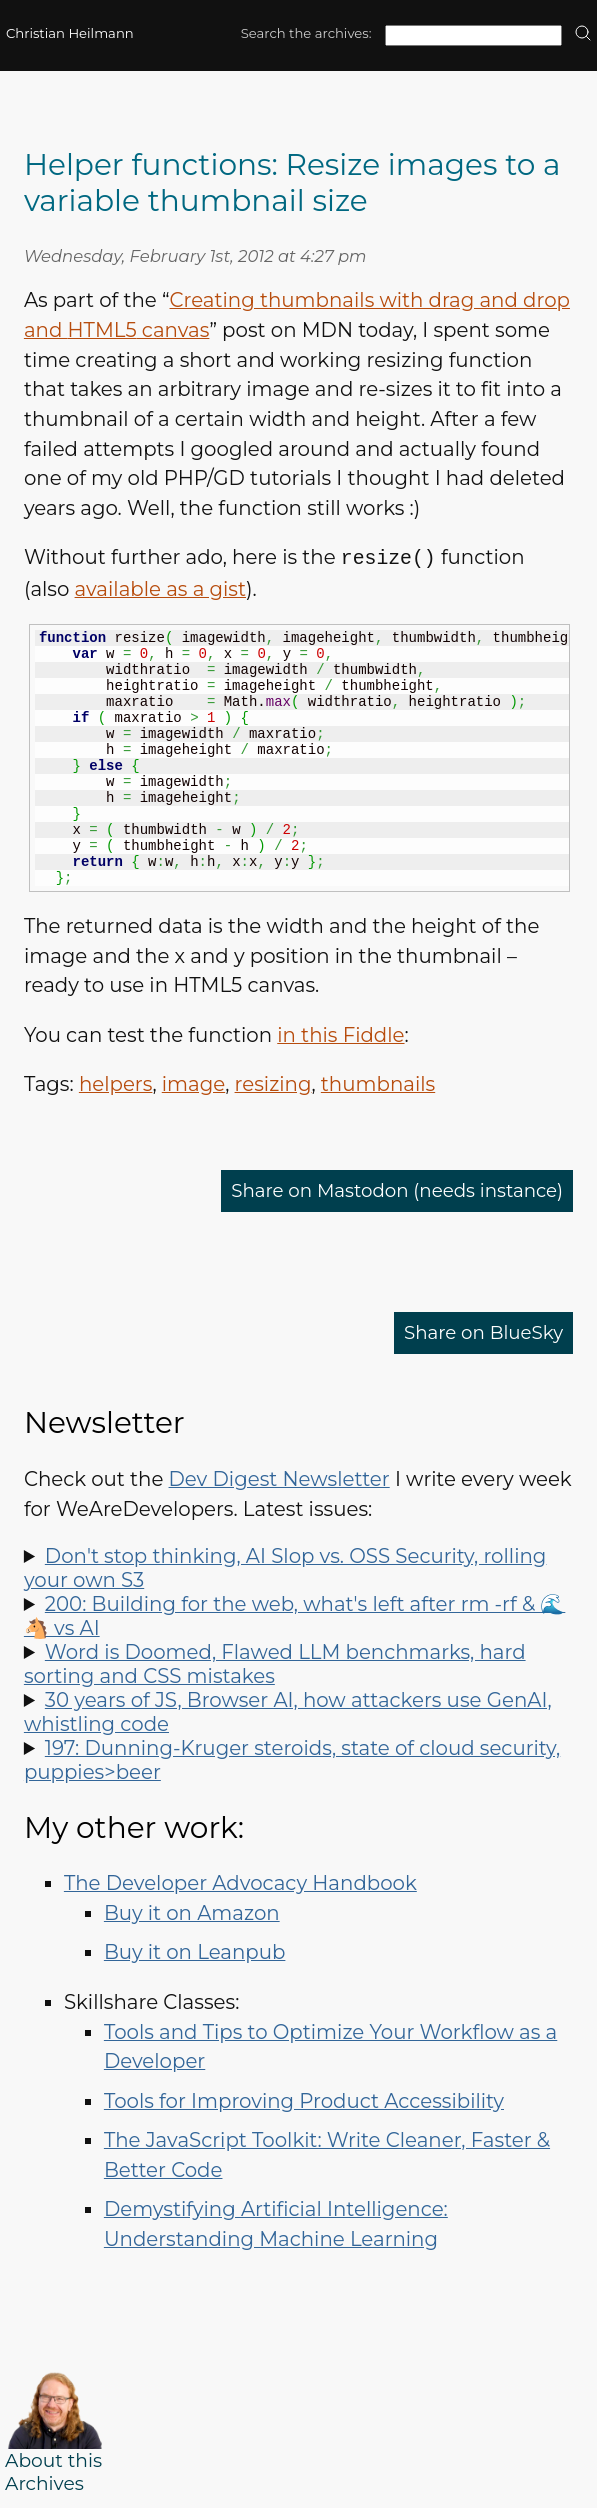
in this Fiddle (340, 1034)
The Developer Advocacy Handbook (240, 1882)
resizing (273, 1083)
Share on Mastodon (383, 1190)
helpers (116, 1083)
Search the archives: (306, 33)
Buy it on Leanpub (195, 1951)
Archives (44, 2482)
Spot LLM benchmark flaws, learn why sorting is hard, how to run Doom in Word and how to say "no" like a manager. (298, 1663)
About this (53, 2459)
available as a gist (160, 588)
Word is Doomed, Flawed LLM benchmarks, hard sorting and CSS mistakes (275, 1663)
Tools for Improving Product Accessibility (304, 2100)
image (193, 1083)
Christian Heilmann (70, 33)
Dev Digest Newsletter (279, 1478)
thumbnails (378, 1083)
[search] (583, 34)
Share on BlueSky (477, 1332)
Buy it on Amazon (192, 1912)
